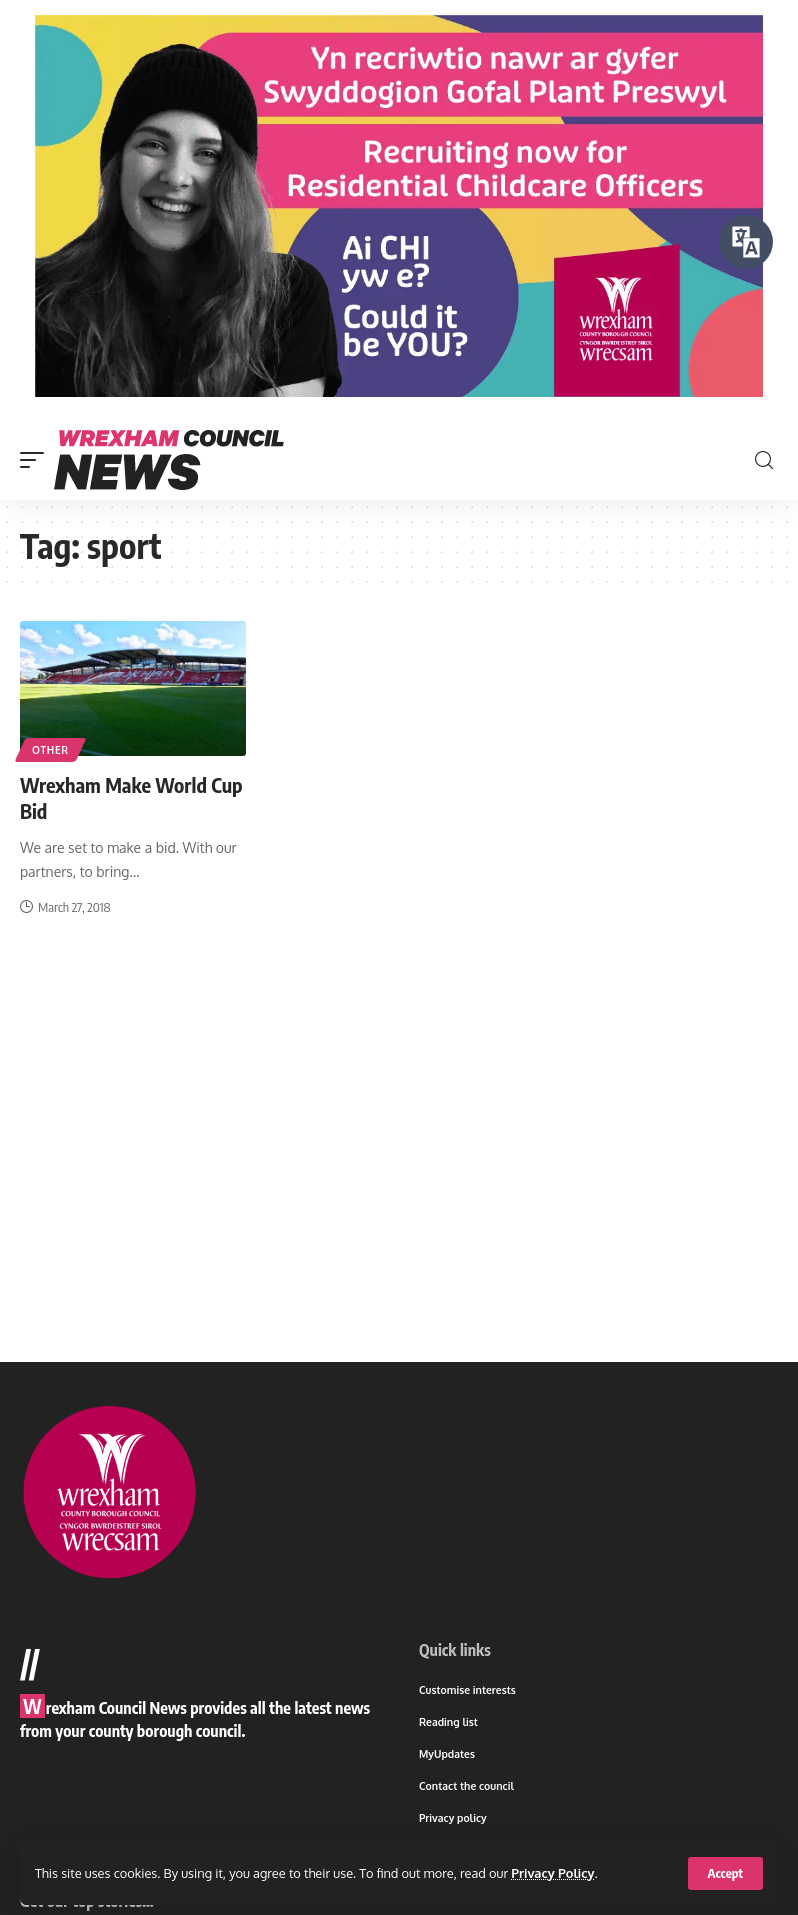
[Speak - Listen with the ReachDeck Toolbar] (746, 242)
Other (50, 750)
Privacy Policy (552, 1873)
